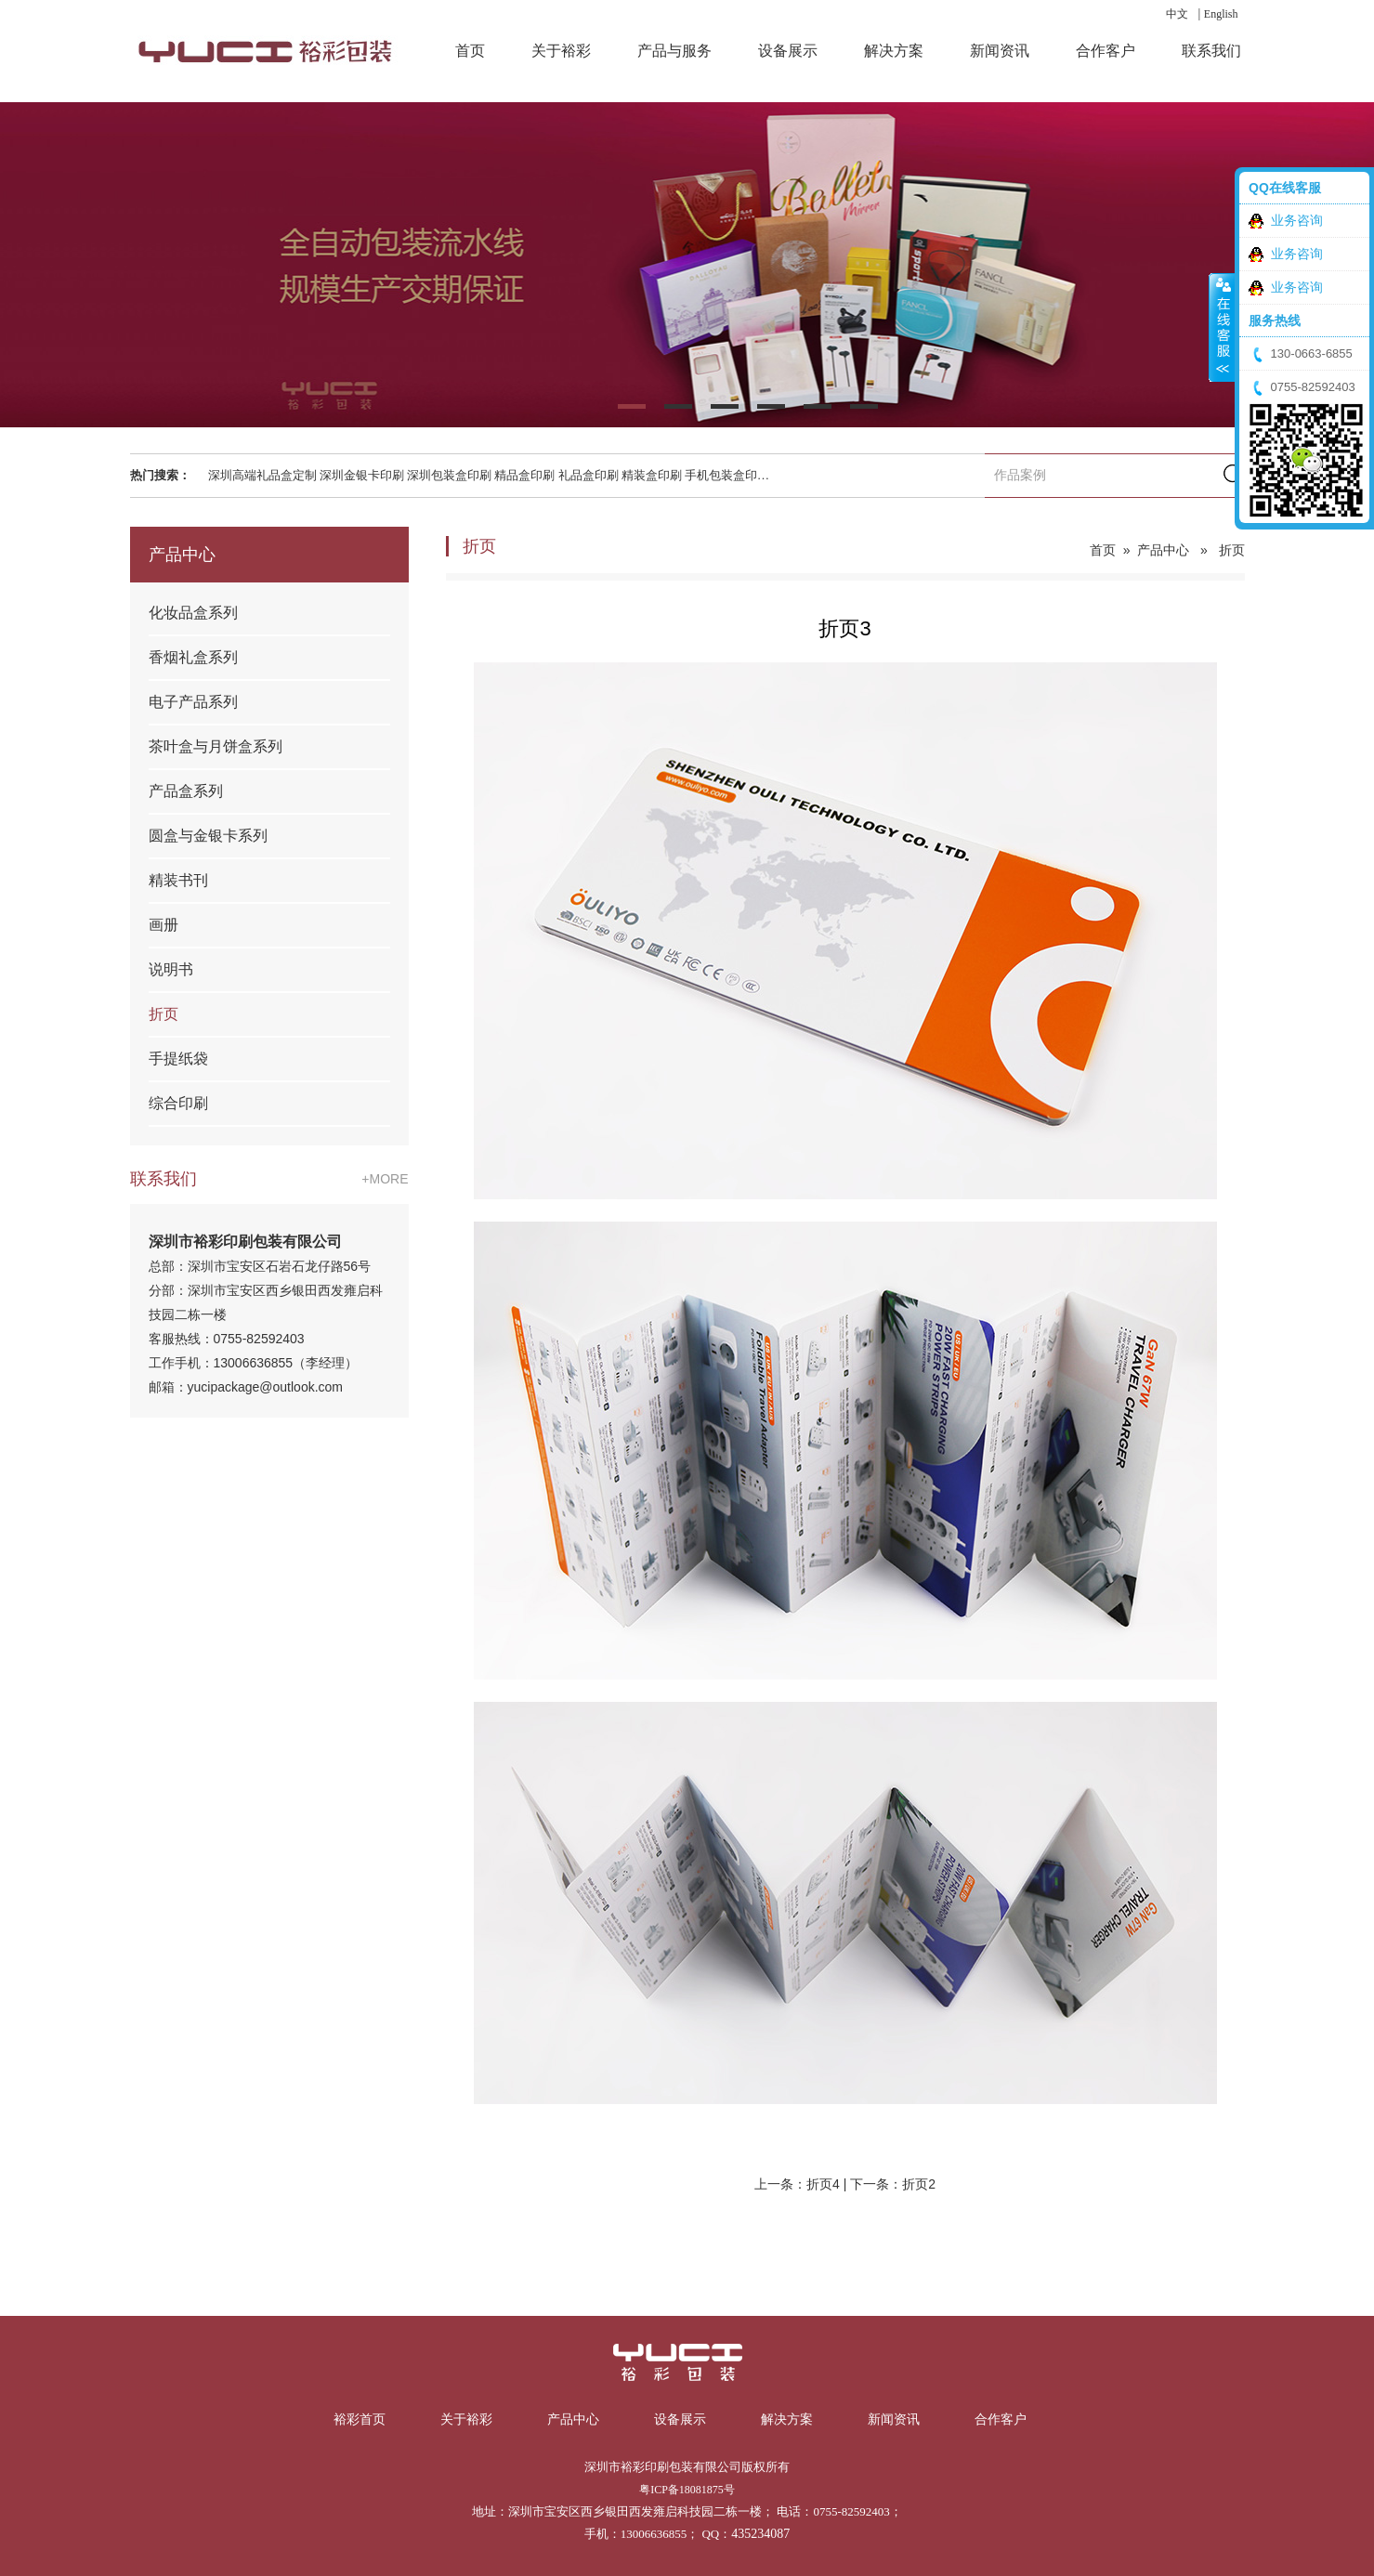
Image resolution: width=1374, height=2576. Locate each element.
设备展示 (680, 2419)
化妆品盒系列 (193, 613)
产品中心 (1163, 550)
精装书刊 (178, 880)
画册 (163, 925)
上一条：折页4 (797, 2184)
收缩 (1222, 336)
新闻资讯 (894, 2419)
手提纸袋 (178, 1058)
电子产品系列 (193, 702)
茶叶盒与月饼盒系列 (215, 746)
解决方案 (787, 2419)
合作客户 (1001, 2419)
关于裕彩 (466, 2419)
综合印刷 (178, 1103)
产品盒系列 (186, 791)
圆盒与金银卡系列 (208, 835)
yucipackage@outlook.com (266, 1387)
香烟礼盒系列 (193, 657)
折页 (163, 1014)
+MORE (384, 1178)
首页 (1103, 550)
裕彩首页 (360, 2419)
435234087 (760, 2534)
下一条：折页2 (893, 2184)
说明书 (171, 969)
